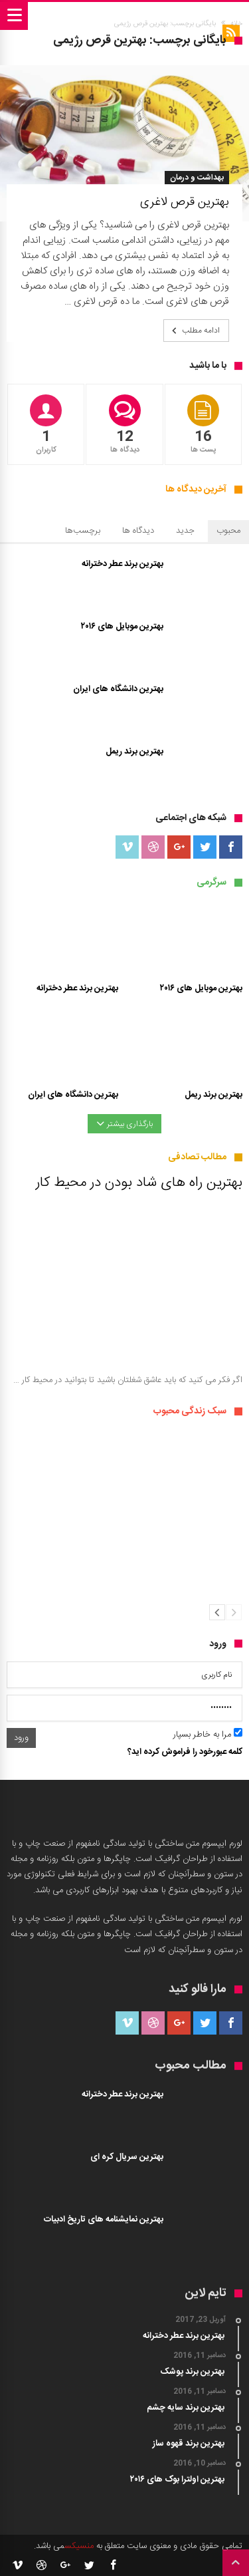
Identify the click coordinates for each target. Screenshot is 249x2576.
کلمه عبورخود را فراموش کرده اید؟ (184, 1752)
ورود (21, 1738)
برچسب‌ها (82, 530)
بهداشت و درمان (197, 177)
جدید (185, 530)
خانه (236, 24)
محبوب (228, 530)
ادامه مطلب (194, 330)
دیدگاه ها (138, 530)
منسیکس (79, 2546)
